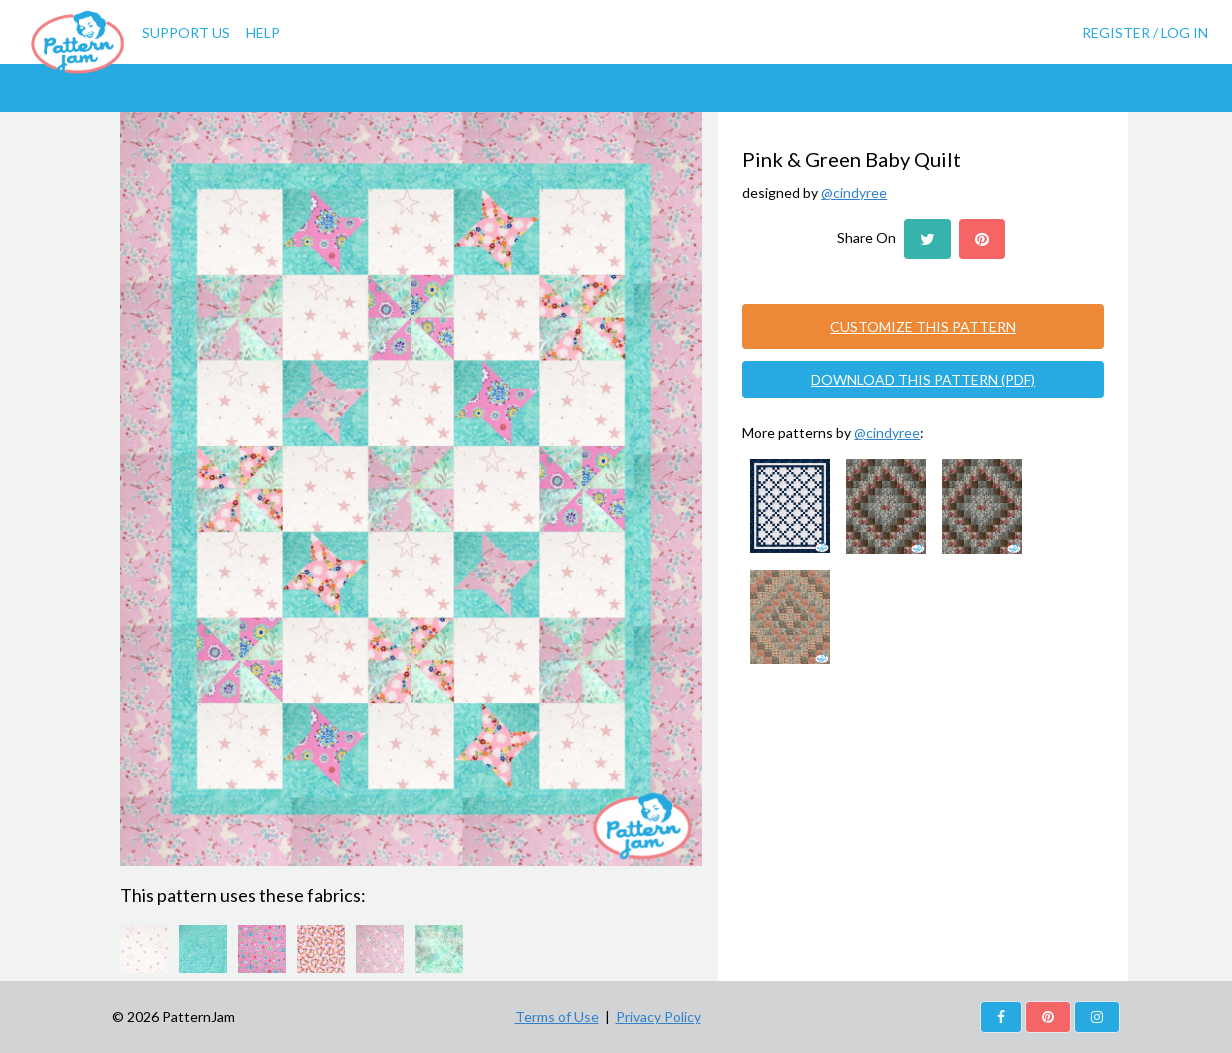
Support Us (186, 32)
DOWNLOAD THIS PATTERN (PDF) (923, 379)
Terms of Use (557, 1016)
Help (263, 32)
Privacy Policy (658, 1016)
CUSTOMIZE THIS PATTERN (923, 326)
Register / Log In (1145, 32)
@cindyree (854, 192)
